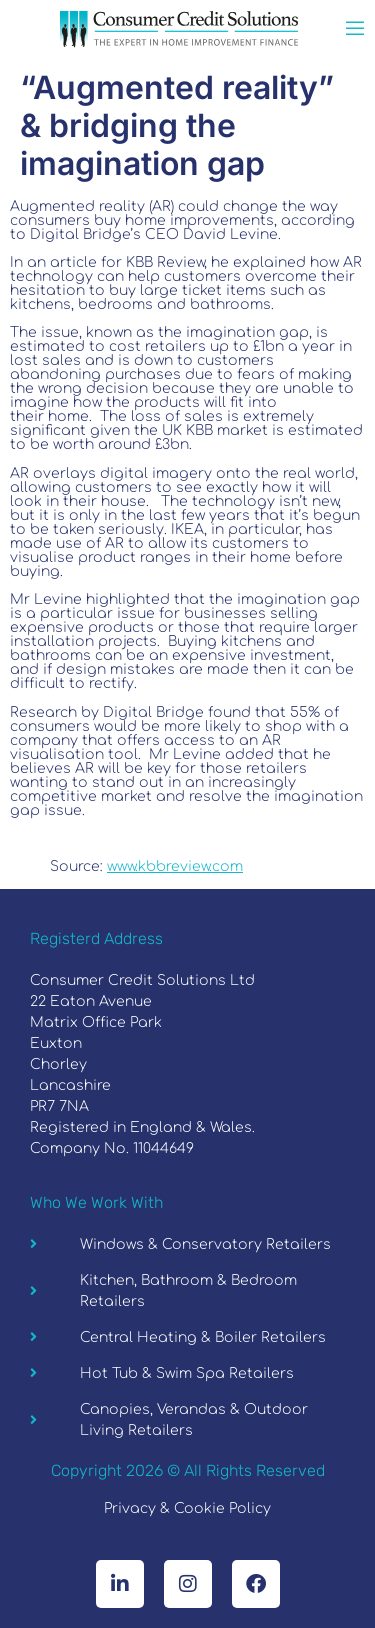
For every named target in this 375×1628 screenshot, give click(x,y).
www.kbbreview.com (175, 866)
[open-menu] (355, 30)
